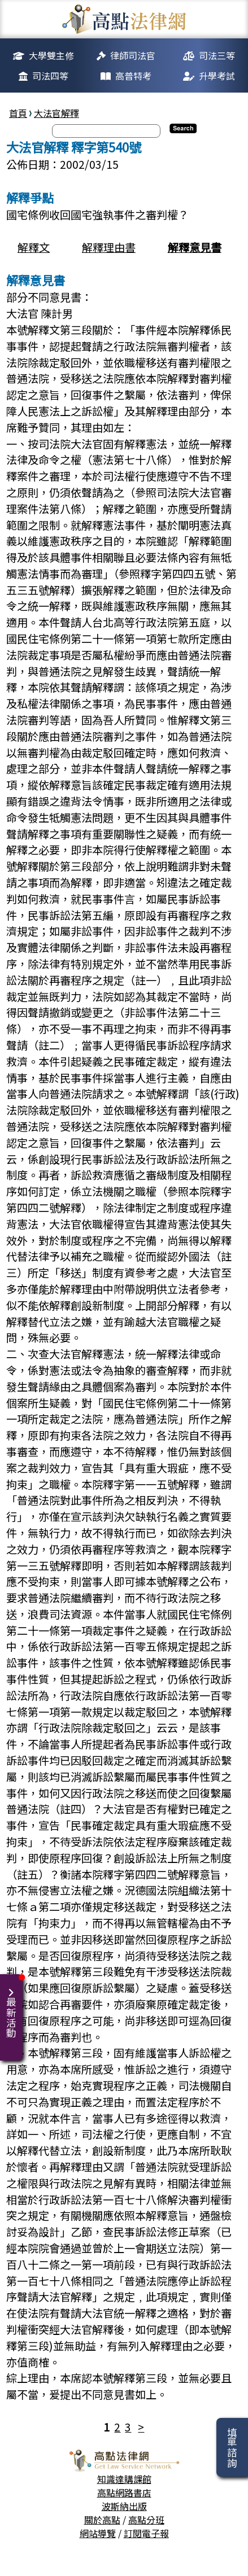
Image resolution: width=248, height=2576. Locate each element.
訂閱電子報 (146, 2533)
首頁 (18, 113)
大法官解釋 (56, 113)
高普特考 (133, 75)
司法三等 (217, 55)
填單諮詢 (232, 2447)
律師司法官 (132, 55)
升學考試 (217, 75)
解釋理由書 (109, 247)
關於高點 (102, 2519)
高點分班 (146, 2519)
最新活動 (13, 2006)
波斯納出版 (124, 2506)
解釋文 (34, 247)
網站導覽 (98, 2533)
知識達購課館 (124, 2479)
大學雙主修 (51, 55)
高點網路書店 (124, 2492)
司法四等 (50, 75)
